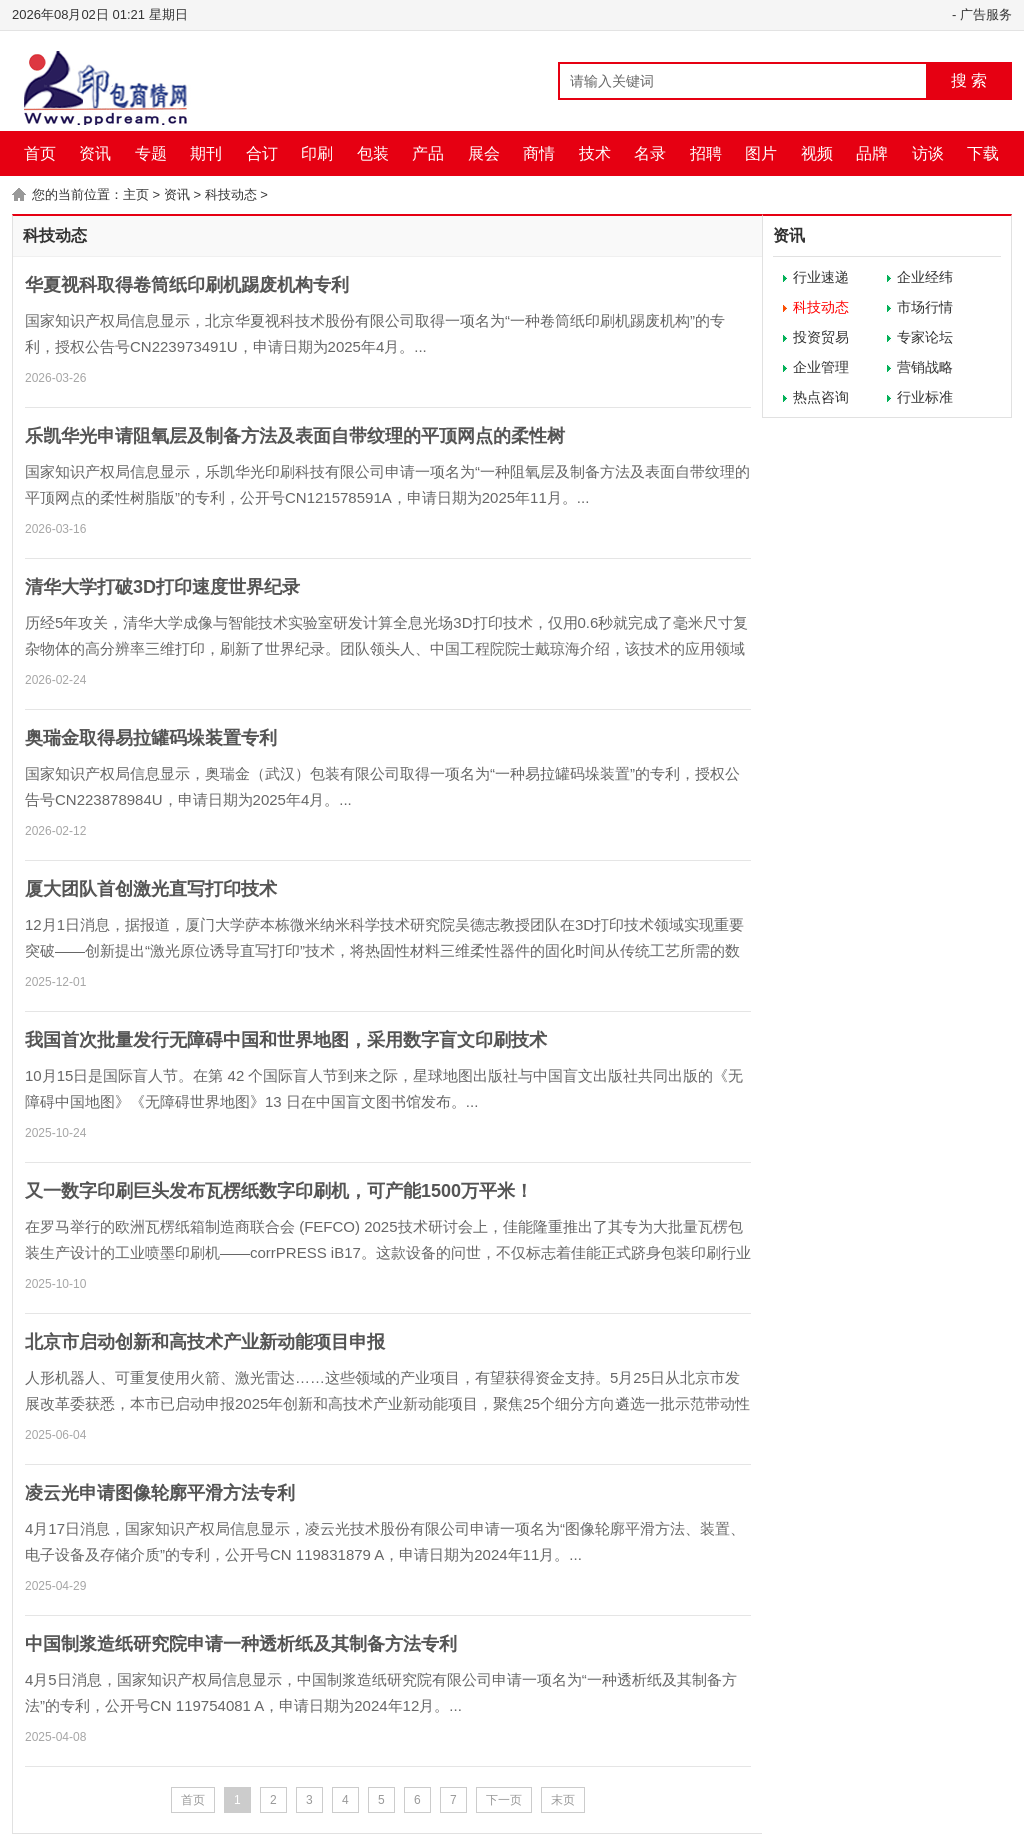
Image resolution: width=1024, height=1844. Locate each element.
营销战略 (925, 367)
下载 (983, 153)
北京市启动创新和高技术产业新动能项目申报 (205, 1342)
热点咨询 (821, 397)
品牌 (872, 153)
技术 (595, 153)
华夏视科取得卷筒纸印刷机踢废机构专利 (187, 285)
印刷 (317, 153)
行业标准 (925, 397)
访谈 (928, 153)
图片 (761, 153)
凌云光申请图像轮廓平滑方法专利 (160, 1493)
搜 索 (969, 80)
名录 (650, 153)
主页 (136, 194)
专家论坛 (925, 337)
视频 (817, 153)
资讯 (95, 153)
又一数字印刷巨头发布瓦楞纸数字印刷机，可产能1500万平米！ (279, 1191)
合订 (262, 153)
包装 (373, 153)
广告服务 (986, 14)
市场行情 (925, 307)
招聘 (706, 153)
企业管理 (821, 367)
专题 (151, 153)
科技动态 (231, 194)
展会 (484, 153)
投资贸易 (821, 337)
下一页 (504, 1800)
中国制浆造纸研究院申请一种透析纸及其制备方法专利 (241, 1644)
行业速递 (821, 277)
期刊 (206, 153)
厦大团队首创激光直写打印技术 (151, 889)
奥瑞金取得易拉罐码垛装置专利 (151, 738)
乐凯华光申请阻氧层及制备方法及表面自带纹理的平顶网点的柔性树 (295, 436)
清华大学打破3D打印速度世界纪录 (162, 587)
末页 (563, 1800)
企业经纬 (925, 277)
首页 (40, 153)
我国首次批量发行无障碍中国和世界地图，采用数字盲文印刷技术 (286, 1040)
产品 (428, 153)
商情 (539, 153)
